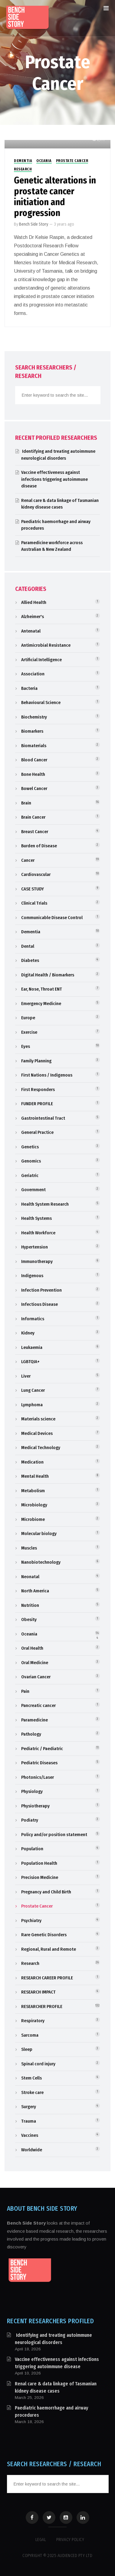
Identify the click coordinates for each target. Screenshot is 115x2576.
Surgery (28, 2106)
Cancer (27, 860)
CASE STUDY (32, 889)
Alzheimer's (32, 616)
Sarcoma (29, 2035)
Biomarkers (32, 731)
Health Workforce (38, 1233)
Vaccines (29, 2135)
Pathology (31, 1734)
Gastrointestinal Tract (43, 1118)
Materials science (38, 1419)
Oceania (44, 161)
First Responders (38, 1089)
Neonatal (30, 1576)
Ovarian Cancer (36, 1677)
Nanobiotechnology (41, 1562)
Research (23, 169)
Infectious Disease (39, 1304)
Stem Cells (31, 2078)
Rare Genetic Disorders (44, 1934)
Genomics (31, 1161)
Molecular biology (39, 1533)
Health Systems (36, 1218)
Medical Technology (40, 1447)
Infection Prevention (41, 1290)
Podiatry (29, 1820)
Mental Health (35, 1476)
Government (33, 1189)
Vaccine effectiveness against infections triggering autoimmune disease (54, 479)
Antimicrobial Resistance (46, 645)
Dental (27, 946)
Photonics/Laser (37, 1777)
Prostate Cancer (72, 161)
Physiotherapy (35, 1806)
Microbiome (33, 1519)
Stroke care (32, 2092)
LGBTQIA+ (30, 1361)
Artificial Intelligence (41, 659)
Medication (32, 1462)
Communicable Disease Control (52, 917)
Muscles (29, 1548)
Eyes (25, 1046)
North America (35, 1591)
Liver (26, 1376)
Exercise (29, 1032)
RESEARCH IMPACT (38, 1992)
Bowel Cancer (34, 788)
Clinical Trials (34, 903)
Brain (26, 803)
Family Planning (36, 1061)
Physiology (32, 1791)
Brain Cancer (33, 817)
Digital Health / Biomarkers (47, 975)
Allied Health (33, 602)
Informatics (32, 1318)
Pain (25, 1691)
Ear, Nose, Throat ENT (41, 989)
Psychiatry (31, 1920)
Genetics (30, 1147)
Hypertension (34, 1247)
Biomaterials (33, 745)
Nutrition (30, 1605)
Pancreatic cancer (38, 1705)
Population (32, 1848)
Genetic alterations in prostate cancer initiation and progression (55, 196)
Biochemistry (34, 717)
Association (32, 674)
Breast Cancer (34, 831)
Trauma (28, 2121)
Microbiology (34, 1505)
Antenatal (31, 631)
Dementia (23, 161)
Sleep (26, 2049)
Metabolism (33, 1490)
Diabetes (30, 960)
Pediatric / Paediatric (42, 1748)
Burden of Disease (39, 846)
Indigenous (32, 1275)
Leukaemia (31, 1347)
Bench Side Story (33, 224)
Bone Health (33, 774)
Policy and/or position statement (54, 1834)
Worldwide (31, 2149)
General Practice (37, 1132)
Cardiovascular (36, 874)
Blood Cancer (34, 760)
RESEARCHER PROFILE (41, 2006)
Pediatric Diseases (39, 1762)
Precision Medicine (39, 1877)
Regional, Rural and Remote (48, 1949)
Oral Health (32, 1648)
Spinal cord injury (38, 2064)
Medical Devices (37, 1433)
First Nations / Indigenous (46, 1075)
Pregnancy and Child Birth (46, 1892)
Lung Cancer (33, 1390)
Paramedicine (34, 1720)
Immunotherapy (37, 1261)
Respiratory (32, 2020)
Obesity (29, 1619)
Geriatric (29, 1175)
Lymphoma (32, 1404)
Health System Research (45, 1204)
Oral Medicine (34, 1662)
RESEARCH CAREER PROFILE (47, 1978)
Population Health (39, 1863)
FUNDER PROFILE (37, 1103)
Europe (28, 1017)
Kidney (27, 1333)
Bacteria (29, 688)
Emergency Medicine (41, 1003)
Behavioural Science (41, 702)
